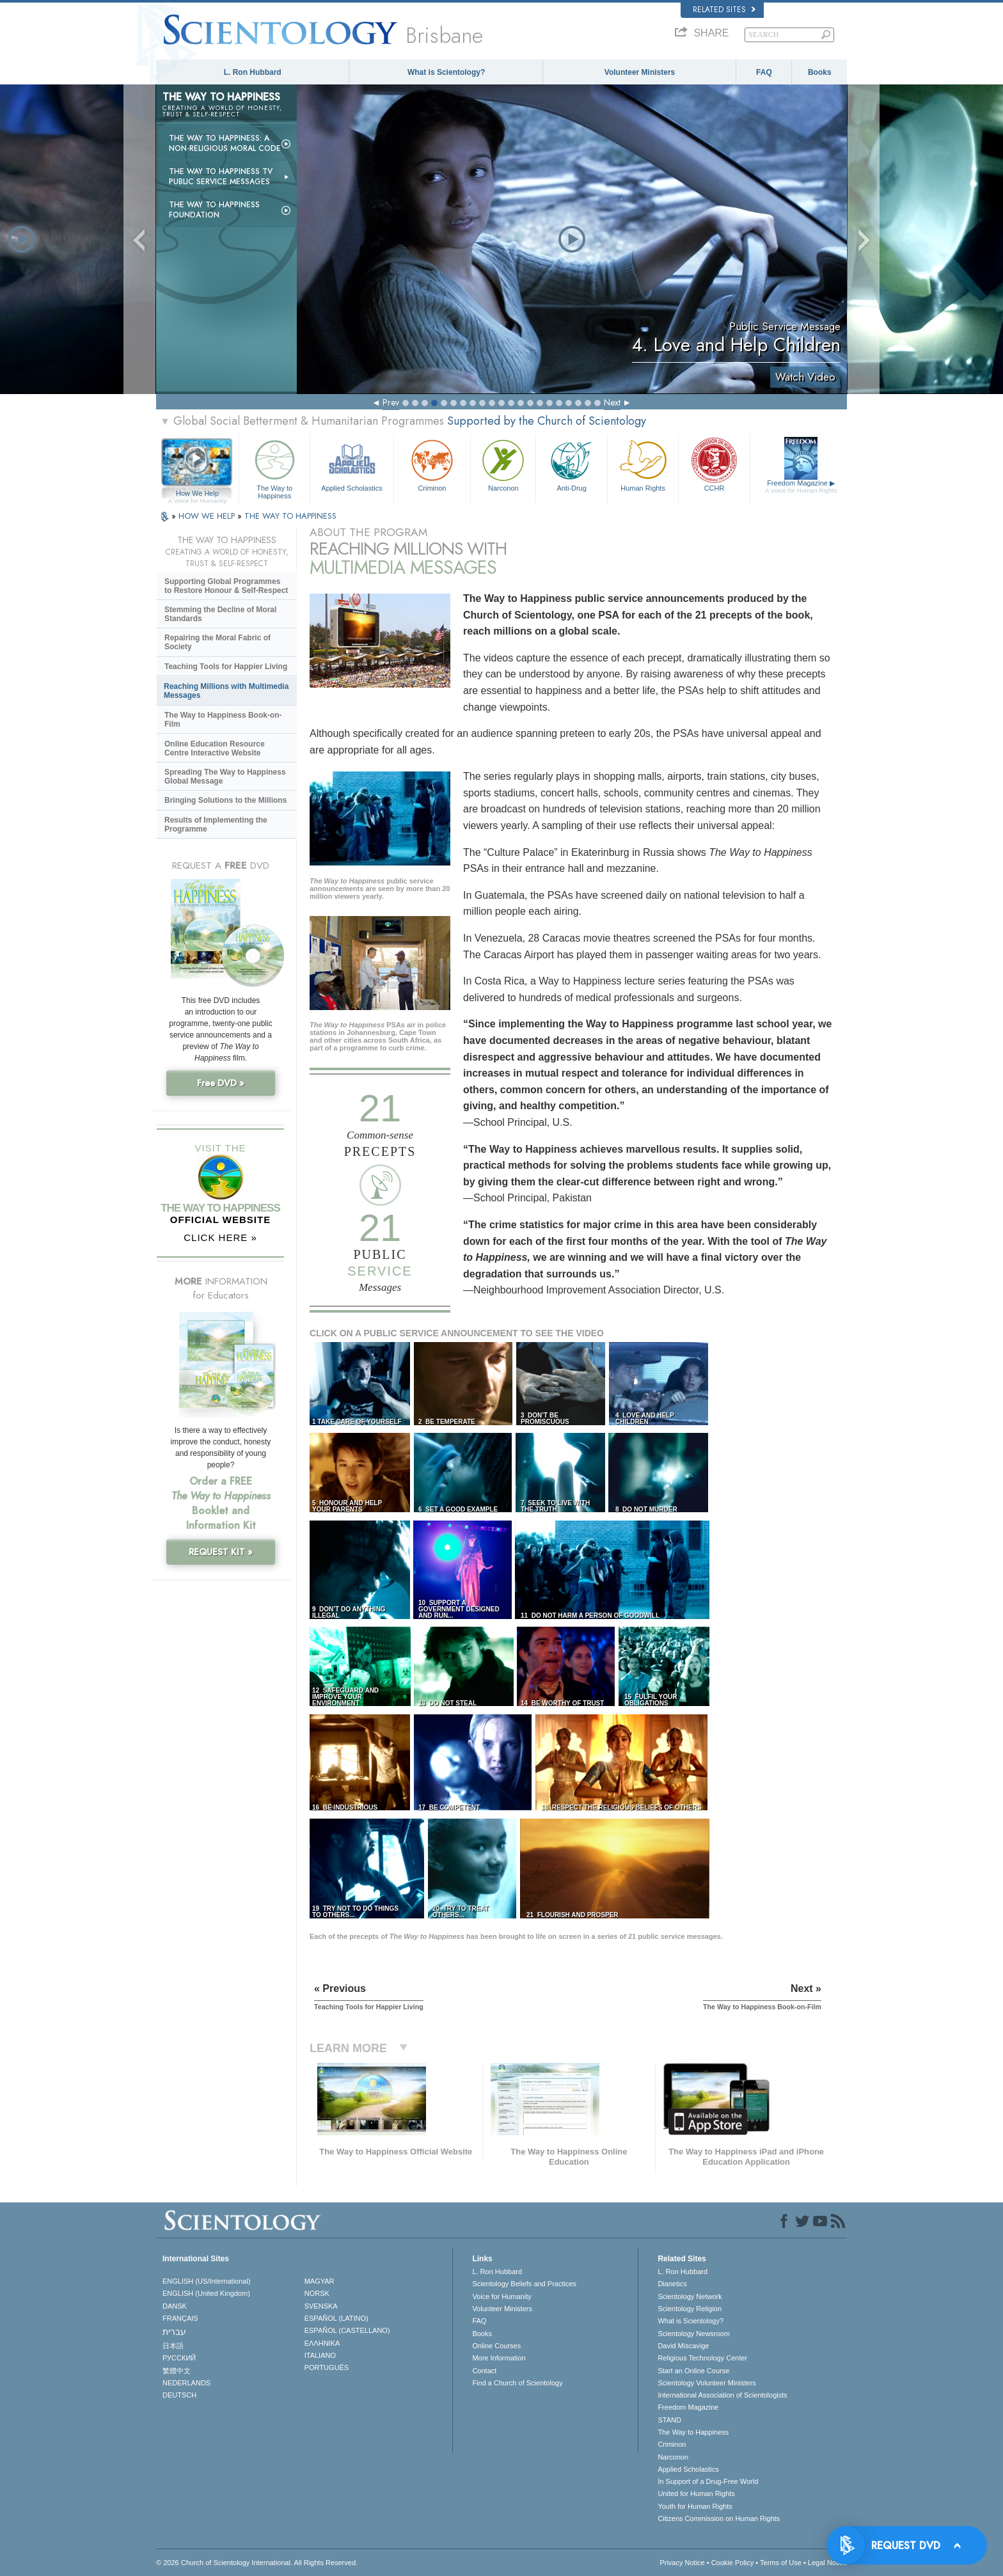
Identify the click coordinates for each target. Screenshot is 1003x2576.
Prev (391, 402)
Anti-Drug (571, 464)
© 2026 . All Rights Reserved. (257, 2562)
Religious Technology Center (702, 2358)
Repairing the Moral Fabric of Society (217, 642)
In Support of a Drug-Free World (708, 2481)
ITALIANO (320, 2355)
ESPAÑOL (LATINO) (336, 2318)
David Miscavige (683, 2346)
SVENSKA (321, 2306)
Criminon (432, 464)
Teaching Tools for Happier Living (225, 666)
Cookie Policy (732, 2562)
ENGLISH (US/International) (206, 2281)
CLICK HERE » (220, 1237)
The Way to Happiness (274, 467)
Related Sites (724, 9)
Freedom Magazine (801, 486)
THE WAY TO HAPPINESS (290, 516)
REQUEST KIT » (221, 1551)
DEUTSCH (179, 2395)
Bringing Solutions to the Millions (225, 800)
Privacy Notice (681, 2562)
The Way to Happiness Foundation (214, 210)
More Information (498, 2358)
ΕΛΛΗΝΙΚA (322, 2343)
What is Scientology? (446, 72)
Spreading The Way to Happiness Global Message (225, 777)
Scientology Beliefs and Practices (524, 2284)
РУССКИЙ (179, 2358)
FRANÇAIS (180, 2318)
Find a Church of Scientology (517, 2383)
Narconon (503, 464)
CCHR (714, 464)
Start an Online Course (693, 2371)
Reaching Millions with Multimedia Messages (226, 691)
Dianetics (672, 2284)
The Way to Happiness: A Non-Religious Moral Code (225, 143)
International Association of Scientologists (722, 2395)
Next (612, 402)
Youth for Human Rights (695, 2506)
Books (820, 72)
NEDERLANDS (186, 2383)
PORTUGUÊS (326, 2367)
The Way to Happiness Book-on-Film (223, 720)
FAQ (764, 72)
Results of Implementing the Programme (215, 825)
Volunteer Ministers (639, 72)
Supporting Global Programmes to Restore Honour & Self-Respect (226, 586)
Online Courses (496, 2346)
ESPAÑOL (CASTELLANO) (347, 2330)
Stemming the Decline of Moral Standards (220, 614)
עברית (174, 2332)
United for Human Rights (696, 2493)
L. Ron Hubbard (252, 72)
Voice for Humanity (501, 2296)
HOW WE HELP (207, 516)
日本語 (173, 2346)
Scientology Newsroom (694, 2333)
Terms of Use (781, 2562)
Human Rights (643, 464)
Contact (484, 2371)
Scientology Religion (690, 2308)
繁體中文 (176, 2371)
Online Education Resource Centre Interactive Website (214, 748)
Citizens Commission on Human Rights (719, 2518)
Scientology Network (690, 2296)
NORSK (316, 2293)
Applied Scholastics (351, 464)
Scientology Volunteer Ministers (706, 2383)
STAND (669, 2420)
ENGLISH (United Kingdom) (206, 2293)
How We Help (197, 493)
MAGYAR (319, 2281)
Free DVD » (220, 1083)
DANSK (174, 2306)
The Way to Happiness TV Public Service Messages (220, 176)
